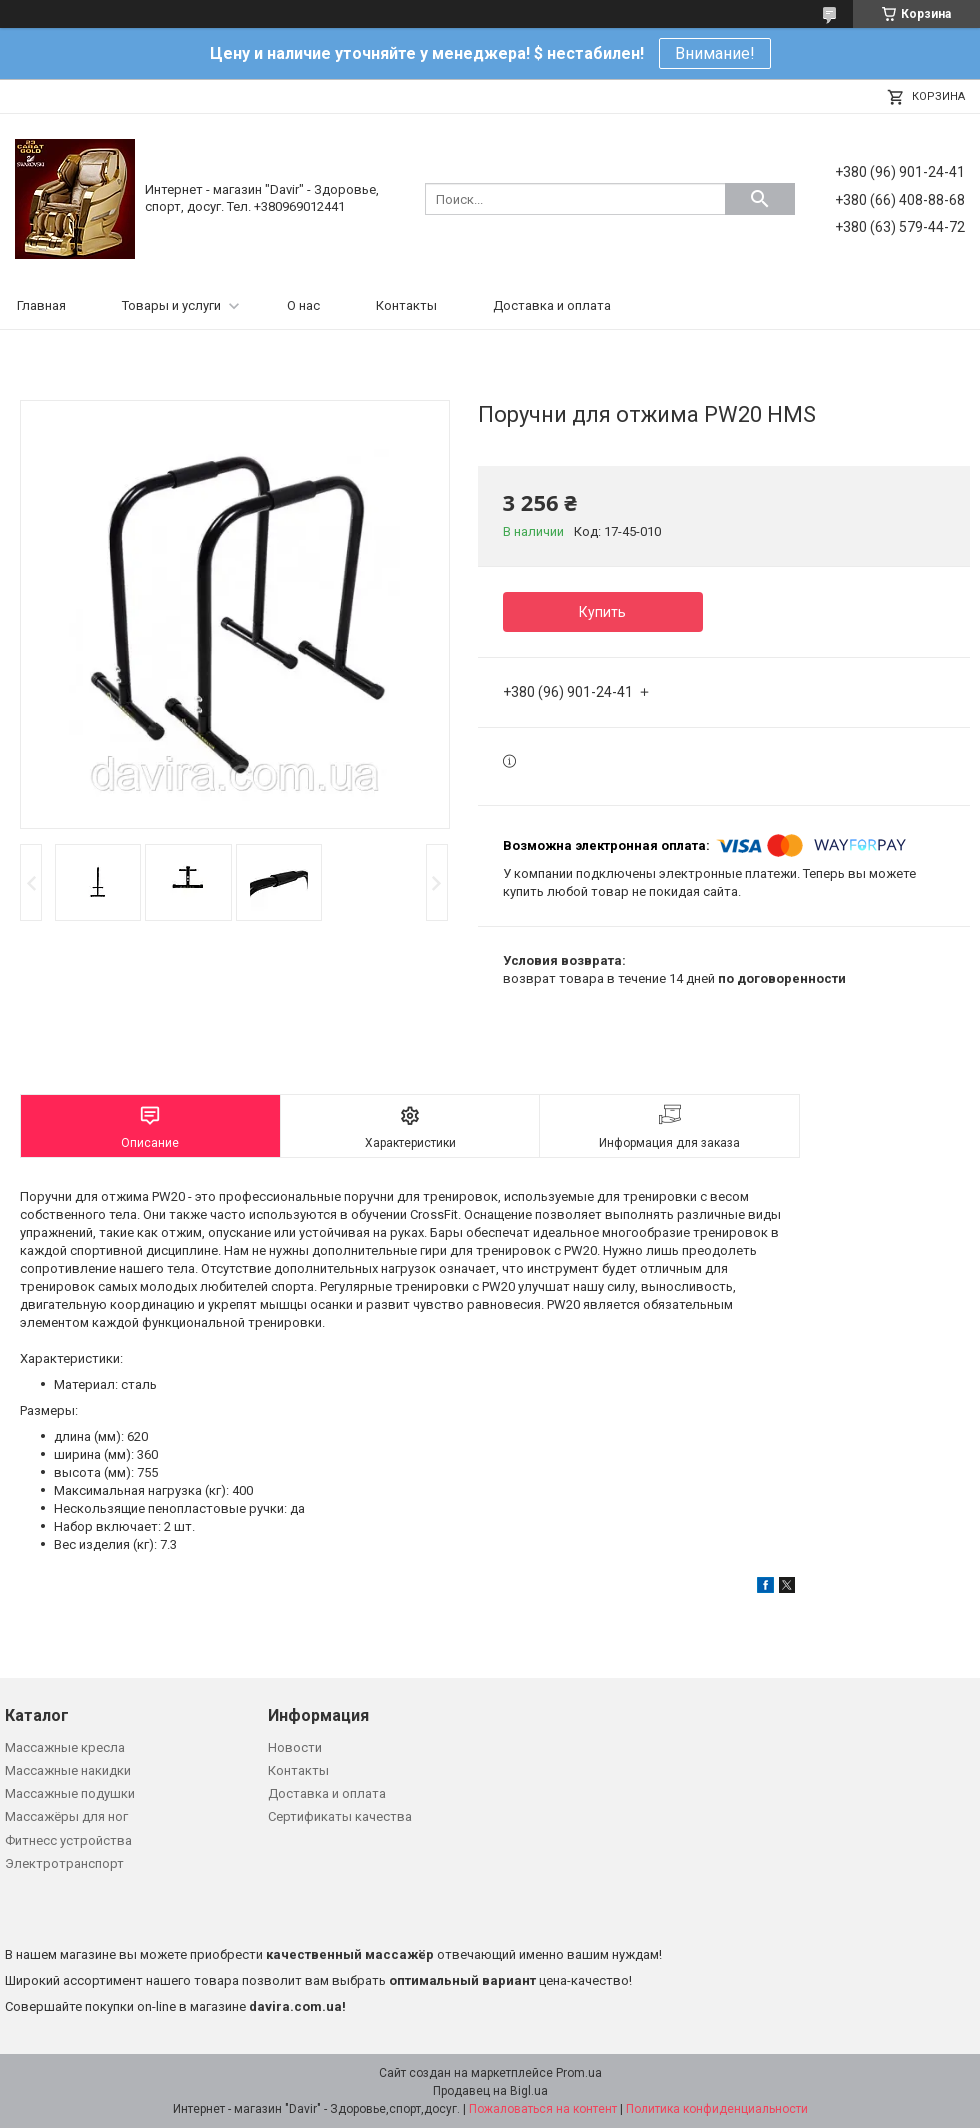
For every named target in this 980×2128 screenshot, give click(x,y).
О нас (303, 305)
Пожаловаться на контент (543, 2109)
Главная (41, 305)
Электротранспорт (64, 1863)
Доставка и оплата (552, 305)
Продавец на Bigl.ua (490, 2091)
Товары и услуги (171, 305)
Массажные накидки (68, 1770)
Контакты (406, 305)
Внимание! (715, 53)
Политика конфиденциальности (717, 2109)
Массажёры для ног (66, 1816)
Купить (602, 612)
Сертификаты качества (340, 1816)
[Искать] (760, 199)
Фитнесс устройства (68, 1840)
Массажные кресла (65, 1747)
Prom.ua (579, 2073)
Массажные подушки (70, 1793)
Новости (295, 1747)
